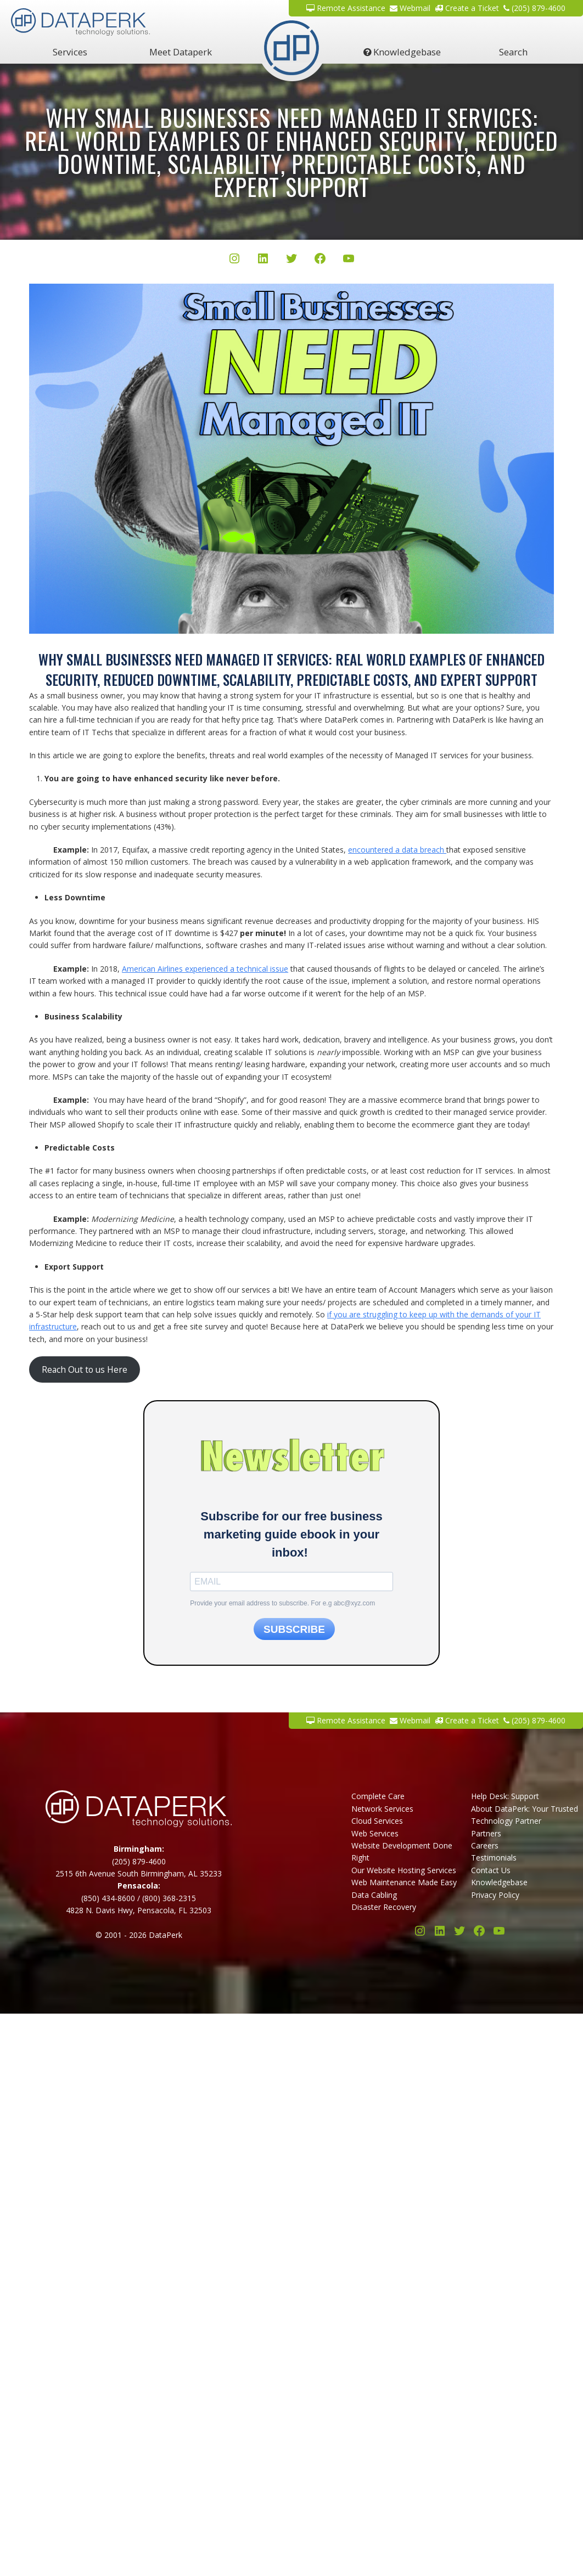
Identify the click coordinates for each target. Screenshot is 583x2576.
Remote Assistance (345, 8)
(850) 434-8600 (108, 1898)
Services (70, 52)
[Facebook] (320, 260)
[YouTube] (348, 260)
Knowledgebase (402, 52)
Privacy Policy (495, 1895)
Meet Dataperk (180, 52)
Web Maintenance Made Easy (404, 1882)
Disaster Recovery (383, 1907)
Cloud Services (377, 1821)
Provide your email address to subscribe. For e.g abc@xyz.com (282, 1603)
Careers (484, 1845)
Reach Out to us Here (84, 1369)
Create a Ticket (467, 8)
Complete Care (378, 1796)
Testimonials (494, 1857)
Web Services (375, 1833)
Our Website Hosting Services (403, 1870)
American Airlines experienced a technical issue (205, 968)
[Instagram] (234, 260)
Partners (486, 1833)
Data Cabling (374, 1895)
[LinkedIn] (263, 260)
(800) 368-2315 (169, 1898)
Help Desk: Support (505, 1796)
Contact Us (491, 1870)
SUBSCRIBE (294, 1629)
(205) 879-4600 (534, 8)
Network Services (382, 1808)
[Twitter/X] (291, 260)
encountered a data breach (397, 849)
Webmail (410, 8)
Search (513, 52)
